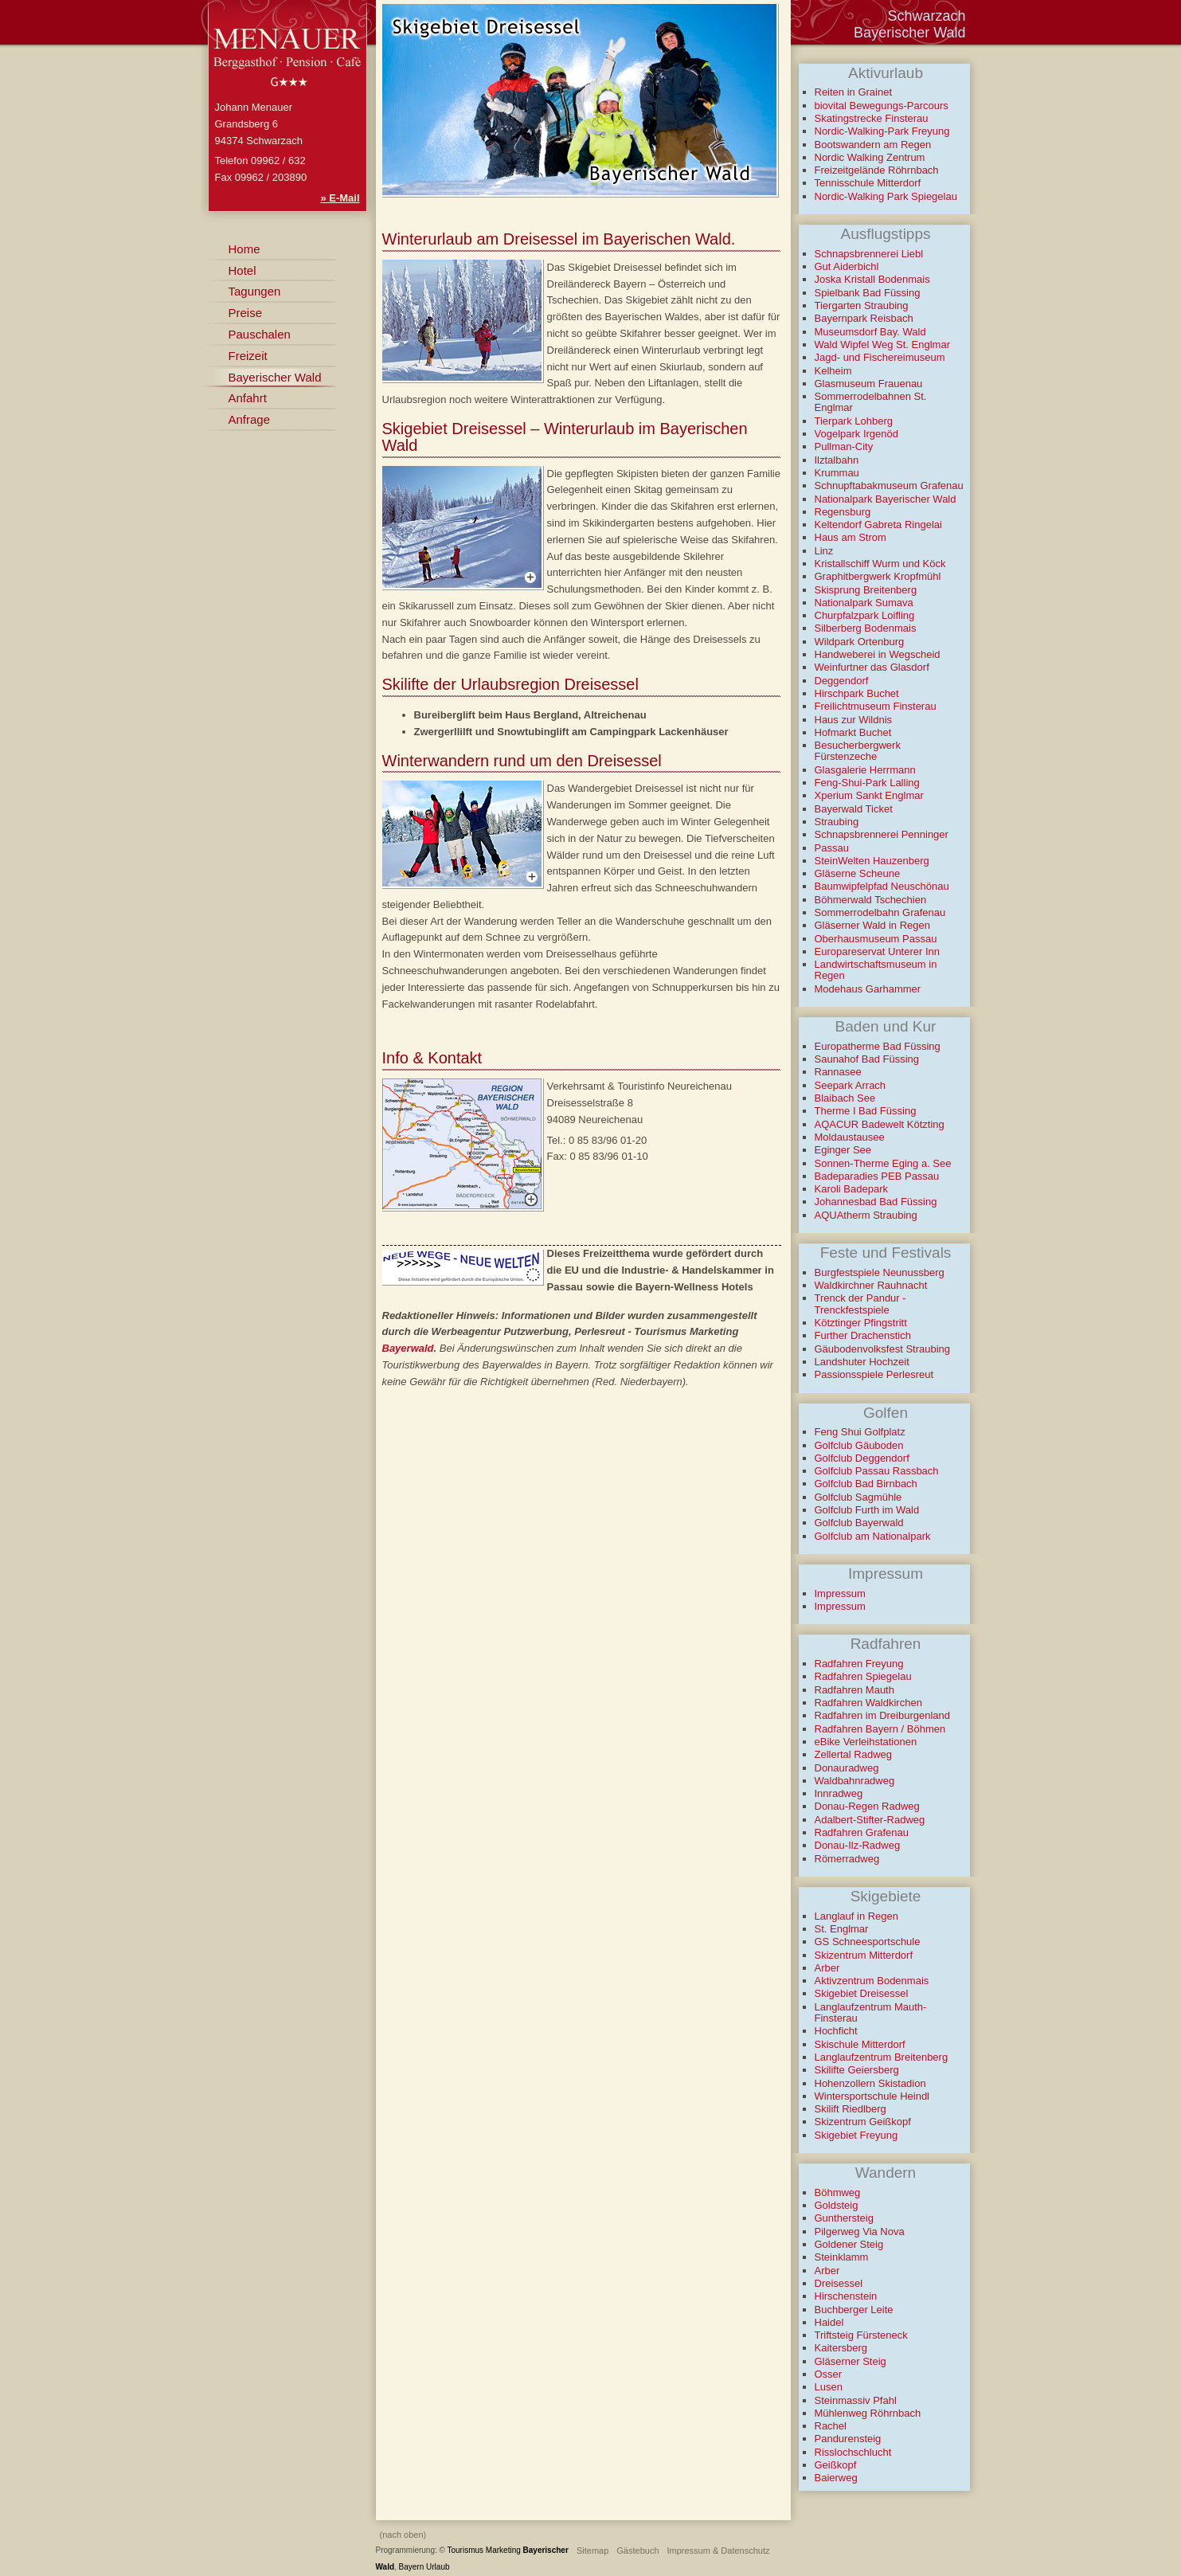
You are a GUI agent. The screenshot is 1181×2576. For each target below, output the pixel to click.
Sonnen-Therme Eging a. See (883, 1163)
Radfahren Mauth (854, 1690)
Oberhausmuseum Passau (876, 939)
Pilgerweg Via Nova (860, 2231)
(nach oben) (403, 2534)
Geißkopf (836, 2465)
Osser (829, 2374)
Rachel (831, 2426)
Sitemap (592, 2550)
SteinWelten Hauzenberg (872, 861)
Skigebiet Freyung (856, 2135)
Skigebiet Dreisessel (862, 1993)
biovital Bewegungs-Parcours (881, 106)
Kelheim (833, 371)
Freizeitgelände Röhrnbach (877, 170)
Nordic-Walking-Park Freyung (882, 131)
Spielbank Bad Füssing (868, 293)
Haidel (829, 2322)
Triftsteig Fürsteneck (861, 2335)
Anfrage (250, 419)
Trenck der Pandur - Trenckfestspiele (860, 1303)
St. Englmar (842, 1929)
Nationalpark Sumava (864, 603)
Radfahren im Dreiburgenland (883, 1715)
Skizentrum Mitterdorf (864, 1955)
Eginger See (843, 1150)
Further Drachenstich (863, 1335)
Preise (246, 312)
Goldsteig (836, 2205)
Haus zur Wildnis (854, 720)
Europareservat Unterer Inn (877, 951)
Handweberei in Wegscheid (877, 654)
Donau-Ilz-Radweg (858, 1845)
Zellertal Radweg (854, 1754)
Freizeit (248, 355)
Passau (832, 848)
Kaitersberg (841, 2348)
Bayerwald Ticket (854, 809)
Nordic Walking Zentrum (870, 157)
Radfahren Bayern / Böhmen (880, 1729)
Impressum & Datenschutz (718, 2550)
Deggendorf (842, 681)
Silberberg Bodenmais (866, 628)
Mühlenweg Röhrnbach (868, 2413)
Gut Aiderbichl (847, 266)
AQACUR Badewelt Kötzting (879, 1124)
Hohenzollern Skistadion (870, 2083)
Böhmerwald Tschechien (871, 900)
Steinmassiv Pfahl (856, 2400)
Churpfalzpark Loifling (865, 615)
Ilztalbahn (837, 460)
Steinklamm (842, 2257)
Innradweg (839, 1793)
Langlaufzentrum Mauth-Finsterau (871, 2012)
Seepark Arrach (850, 1085)
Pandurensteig (848, 2439)
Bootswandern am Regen (873, 145)
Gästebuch (637, 2550)
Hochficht (836, 2031)
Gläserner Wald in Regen (872, 925)
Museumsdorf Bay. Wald (870, 332)
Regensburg (843, 512)
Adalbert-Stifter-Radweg (870, 1820)
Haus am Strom (850, 537)
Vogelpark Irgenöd (857, 434)
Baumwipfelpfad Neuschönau (882, 886)
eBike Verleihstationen (866, 1742)
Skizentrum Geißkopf (863, 2122)
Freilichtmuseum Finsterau (876, 706)
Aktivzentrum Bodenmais (872, 1981)
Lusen (829, 2387)
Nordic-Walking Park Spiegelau (886, 196)
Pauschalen (260, 334)
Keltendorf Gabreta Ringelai (878, 524)
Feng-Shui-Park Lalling (867, 783)
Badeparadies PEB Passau (877, 1176)
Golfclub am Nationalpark (873, 1536)
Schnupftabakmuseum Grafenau (889, 485)
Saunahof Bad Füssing (867, 1059)
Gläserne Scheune (858, 873)
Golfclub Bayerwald (859, 1523)
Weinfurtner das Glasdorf (872, 667)
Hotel (242, 270)
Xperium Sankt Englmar (869, 795)
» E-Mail (339, 198)
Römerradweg (847, 1859)
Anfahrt (248, 398)
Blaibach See (845, 1098)
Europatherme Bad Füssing (877, 1046)
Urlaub (437, 2566)
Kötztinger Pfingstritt (861, 1323)
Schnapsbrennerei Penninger (881, 834)
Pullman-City (844, 446)
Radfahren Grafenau (862, 1832)
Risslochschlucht (853, 2452)
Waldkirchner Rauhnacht (871, 1285)
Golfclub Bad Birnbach (866, 1484)
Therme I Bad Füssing (866, 1111)
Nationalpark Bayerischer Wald (885, 499)
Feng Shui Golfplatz (860, 1432)
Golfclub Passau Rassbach (877, 1471)
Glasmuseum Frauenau (869, 384)
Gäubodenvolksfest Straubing (883, 1349)
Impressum (840, 1593)
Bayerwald (408, 1348)
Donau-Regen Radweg (867, 1806)
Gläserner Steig (850, 2361)
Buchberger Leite (854, 2310)
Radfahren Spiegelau (863, 1676)
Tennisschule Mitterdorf (868, 183)
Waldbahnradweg (855, 1781)
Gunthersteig (844, 2218)
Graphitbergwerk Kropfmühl (878, 576)
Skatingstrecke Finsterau (872, 118)
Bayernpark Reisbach (864, 318)
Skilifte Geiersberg (857, 2070)
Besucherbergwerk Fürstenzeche (858, 750)
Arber (827, 1968)
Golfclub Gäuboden (859, 1445)
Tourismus (466, 2550)
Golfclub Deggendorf (862, 1458)
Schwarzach (926, 16)
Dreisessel (839, 2283)
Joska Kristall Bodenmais (872, 279)
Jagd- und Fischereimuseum (880, 357)
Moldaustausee (850, 1137)
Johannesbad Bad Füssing (876, 1202)
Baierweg (836, 2478)
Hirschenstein (846, 2296)
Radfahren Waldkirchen (868, 1703)
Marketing (503, 2550)
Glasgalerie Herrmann (865, 770)
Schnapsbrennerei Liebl (869, 254)
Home (244, 249)
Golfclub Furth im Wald (867, 1510)
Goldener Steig (849, 2244)
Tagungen (255, 291)
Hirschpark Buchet (857, 693)
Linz (824, 551)
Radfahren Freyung (859, 1664)
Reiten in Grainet (854, 92)
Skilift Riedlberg (850, 2109)
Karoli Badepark (852, 1189)
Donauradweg (847, 1768)
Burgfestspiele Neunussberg (879, 1272)
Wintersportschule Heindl (872, 2096)
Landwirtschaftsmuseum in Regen (876, 969)
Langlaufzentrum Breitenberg (881, 2057)
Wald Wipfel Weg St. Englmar (883, 344)
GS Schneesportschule (868, 1942)
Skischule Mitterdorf (860, 2044)
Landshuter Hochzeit (862, 1362)
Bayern (411, 2566)
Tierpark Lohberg (854, 421)
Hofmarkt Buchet (853, 732)
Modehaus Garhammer (868, 989)
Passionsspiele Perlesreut (874, 1374)
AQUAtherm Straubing (866, 1215)
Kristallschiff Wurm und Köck (880, 564)
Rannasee (838, 1072)
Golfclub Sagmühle (858, 1497)
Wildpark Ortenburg (860, 642)
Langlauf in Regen (857, 1916)
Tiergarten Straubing (862, 305)
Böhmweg (838, 2192)
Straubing (837, 822)
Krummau (837, 473)
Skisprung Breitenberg (866, 590)
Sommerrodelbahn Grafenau (880, 912)
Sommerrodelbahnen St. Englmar (871, 401)
